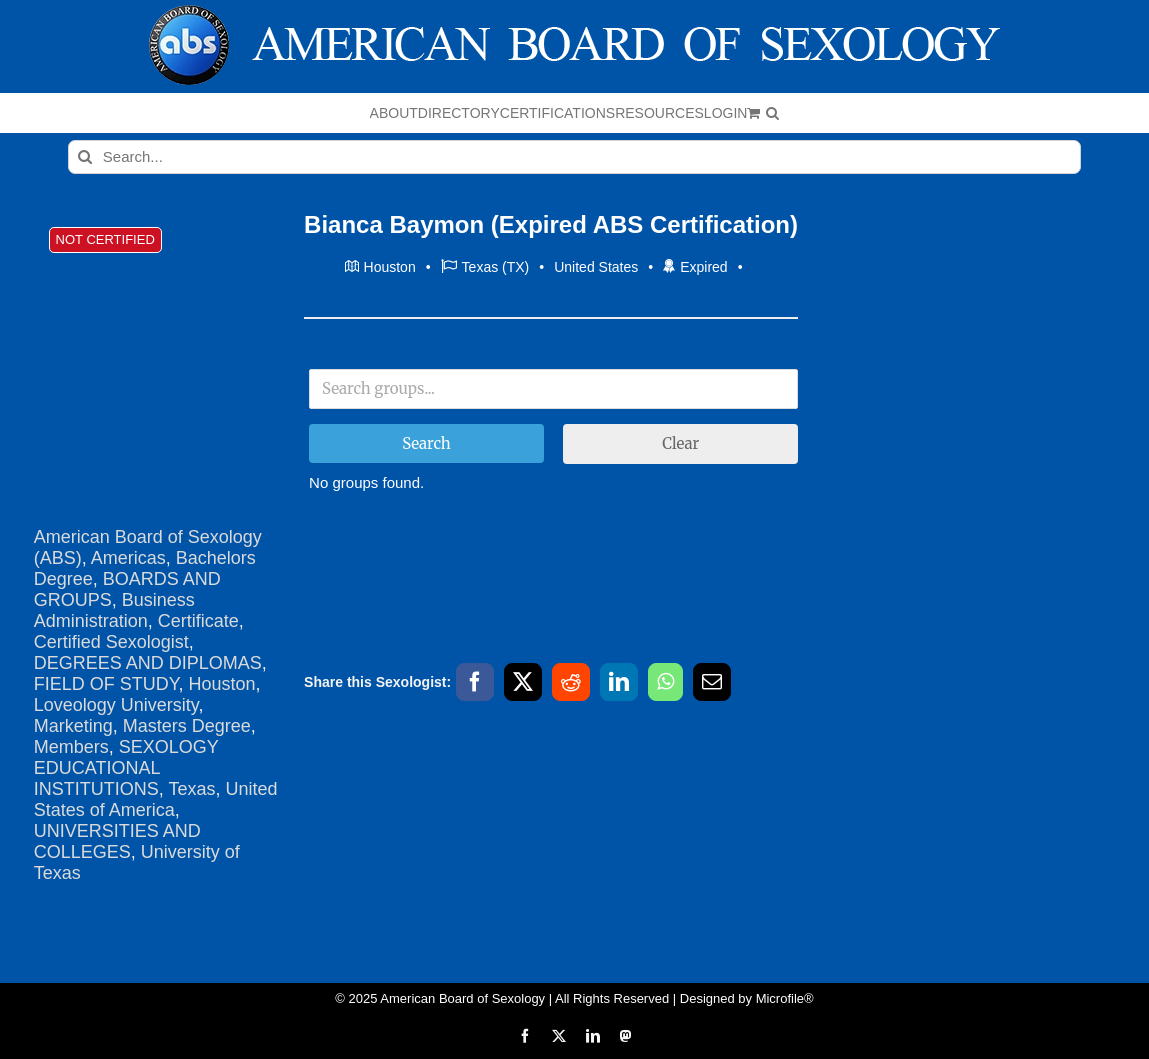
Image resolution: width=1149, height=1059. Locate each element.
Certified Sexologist (111, 642)
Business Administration (114, 610)
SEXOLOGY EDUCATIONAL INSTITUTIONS (126, 768)
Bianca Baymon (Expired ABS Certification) (551, 224)
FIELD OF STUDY (106, 684)
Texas (191, 789)
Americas (128, 558)
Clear (680, 443)
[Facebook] (475, 682)
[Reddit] (571, 682)
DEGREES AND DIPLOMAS (148, 663)
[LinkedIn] (619, 682)
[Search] (85, 157)
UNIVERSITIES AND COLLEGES (117, 841)
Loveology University (116, 705)
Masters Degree (187, 726)
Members (71, 747)
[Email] (712, 682)
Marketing (73, 726)
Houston (221, 684)
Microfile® (785, 998)
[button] (772, 113)
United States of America (156, 799)
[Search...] (574, 157)
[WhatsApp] (665, 682)
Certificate (198, 621)
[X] (523, 682)
